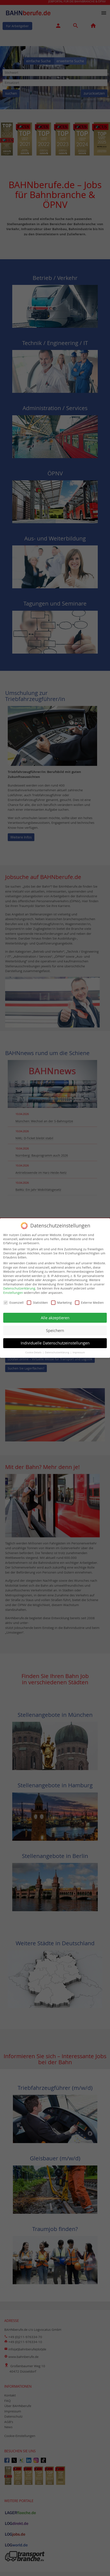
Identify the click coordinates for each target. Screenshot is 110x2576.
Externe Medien (89, 1300)
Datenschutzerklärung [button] (57, 1349)
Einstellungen (13, 1290)
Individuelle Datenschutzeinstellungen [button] (55, 1340)
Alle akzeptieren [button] (55, 1314)
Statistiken (37, 1300)
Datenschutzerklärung (19, 1285)
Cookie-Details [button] (33, 1349)
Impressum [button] (79, 1349)
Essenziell (13, 1300)
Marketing (61, 1300)
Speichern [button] (55, 1327)
